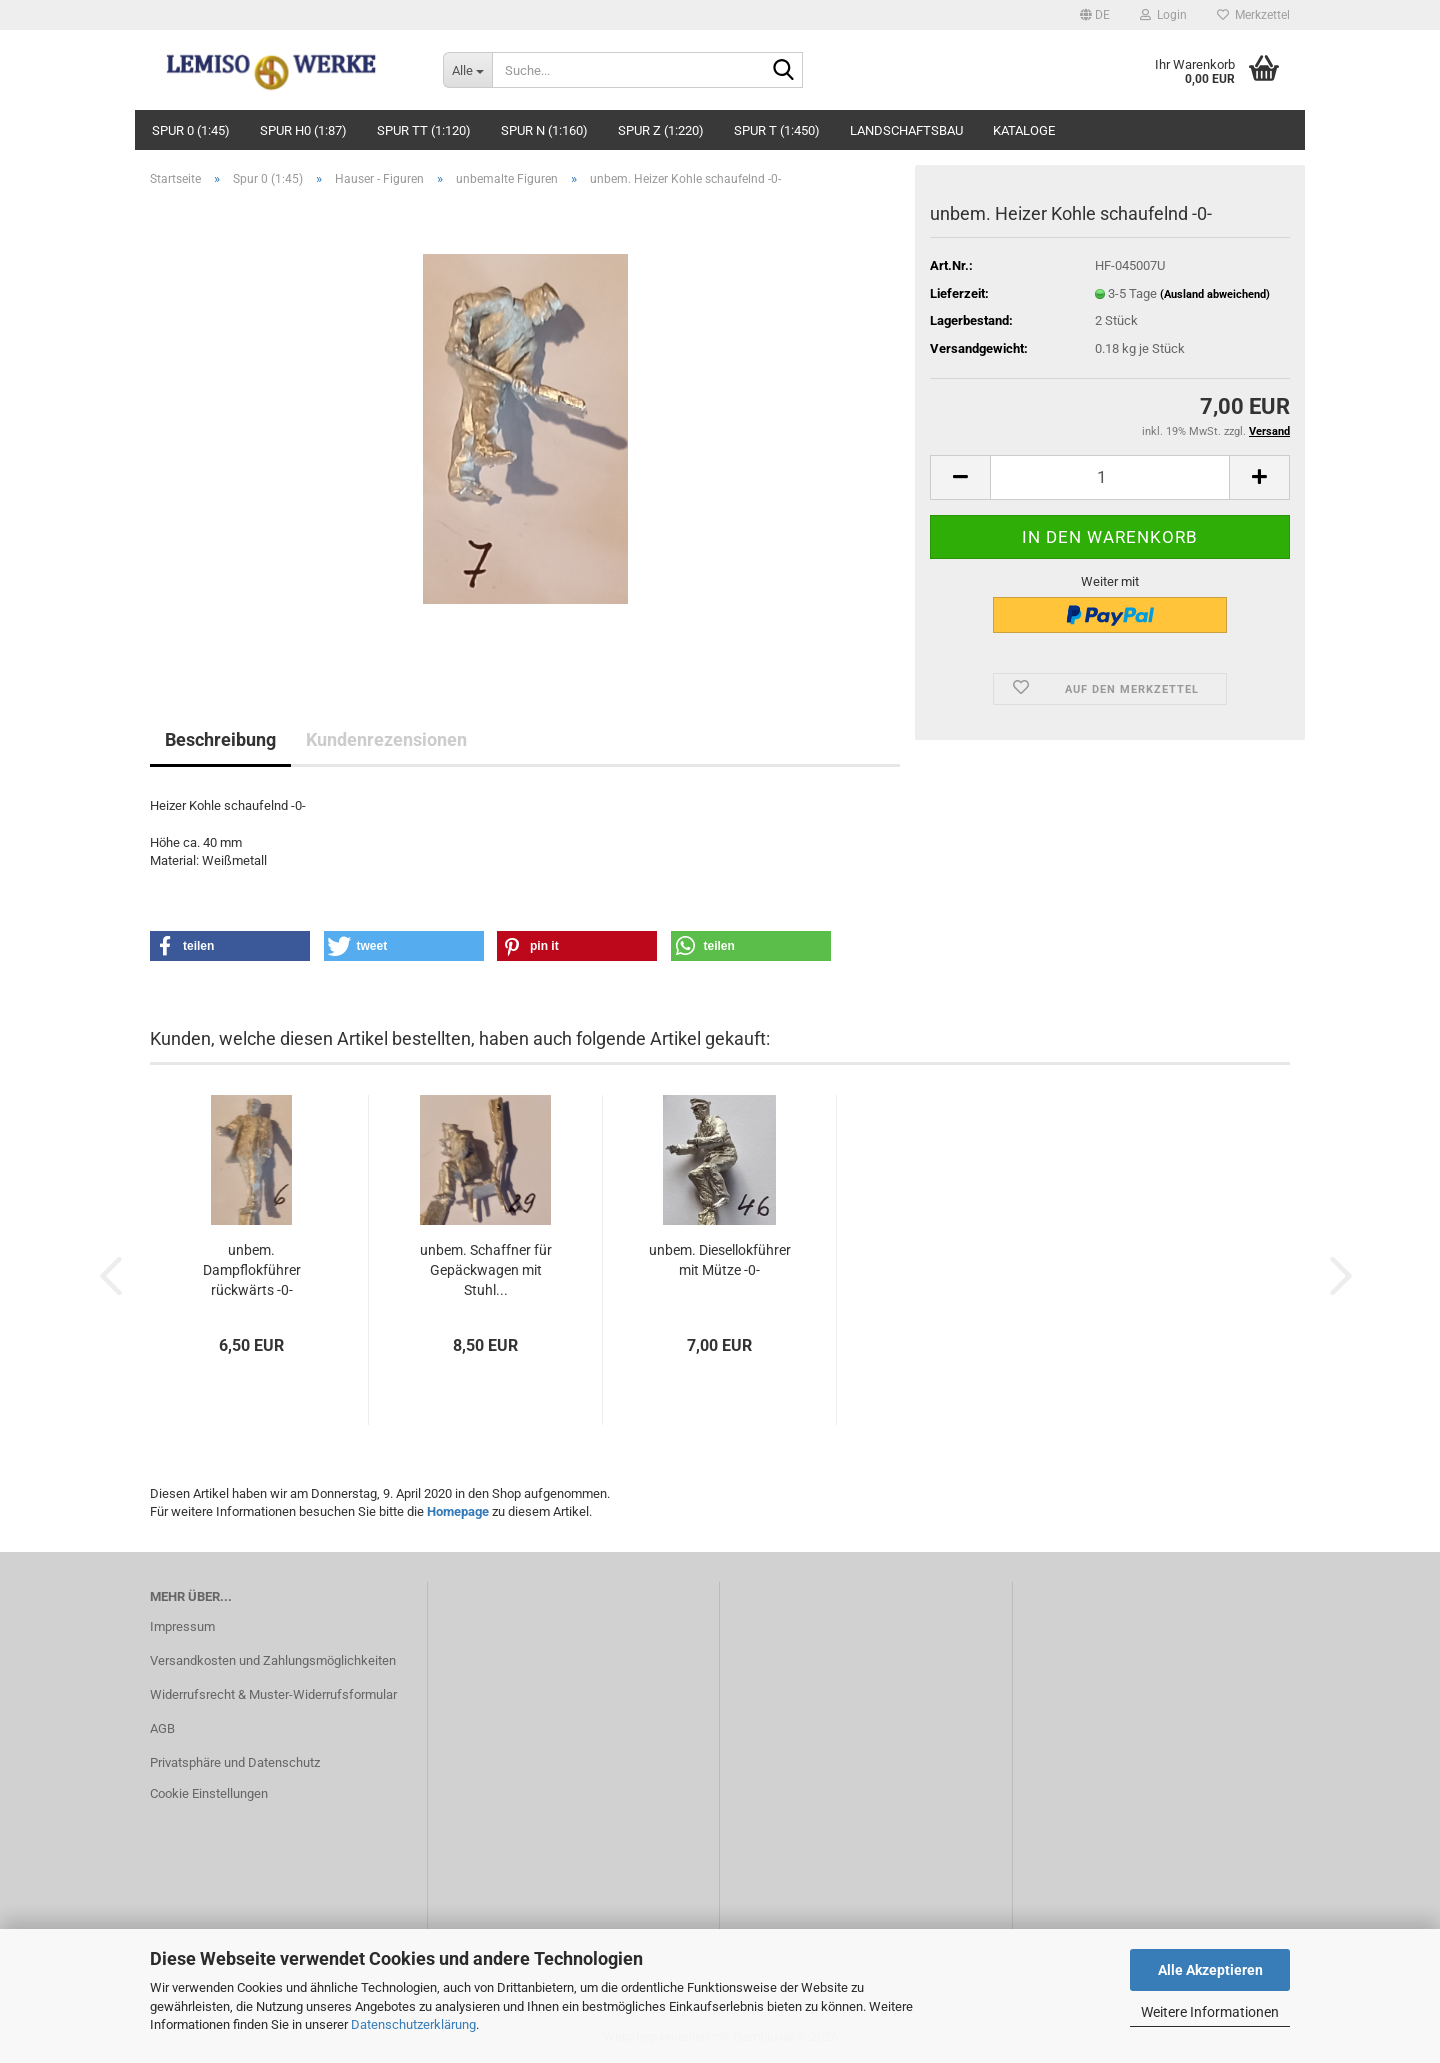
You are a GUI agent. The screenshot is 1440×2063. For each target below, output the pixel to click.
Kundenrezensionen (386, 739)
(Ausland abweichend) (1215, 294)
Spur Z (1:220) (661, 130)
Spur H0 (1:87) (303, 130)
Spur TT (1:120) (424, 130)
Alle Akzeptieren (1210, 1970)
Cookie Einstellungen (209, 1793)
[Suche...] (467, 70)
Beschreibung (220, 739)
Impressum (182, 1626)
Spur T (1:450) (777, 130)
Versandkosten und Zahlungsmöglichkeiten (273, 1660)
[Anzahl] (1110, 477)
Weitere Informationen (1210, 2012)
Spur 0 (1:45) (191, 130)
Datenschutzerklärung (413, 2024)
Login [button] (1163, 15)
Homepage (458, 1511)
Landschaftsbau (906, 130)
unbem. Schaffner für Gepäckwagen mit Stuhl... (486, 1270)
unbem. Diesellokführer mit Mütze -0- (720, 1260)
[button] (1095, 15)
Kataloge (1024, 130)
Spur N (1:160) (544, 130)
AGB (162, 1728)
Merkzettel (1253, 15)
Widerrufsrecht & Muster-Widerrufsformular (273, 1694)
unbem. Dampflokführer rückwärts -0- (252, 1270)
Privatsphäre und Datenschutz (235, 1762)
